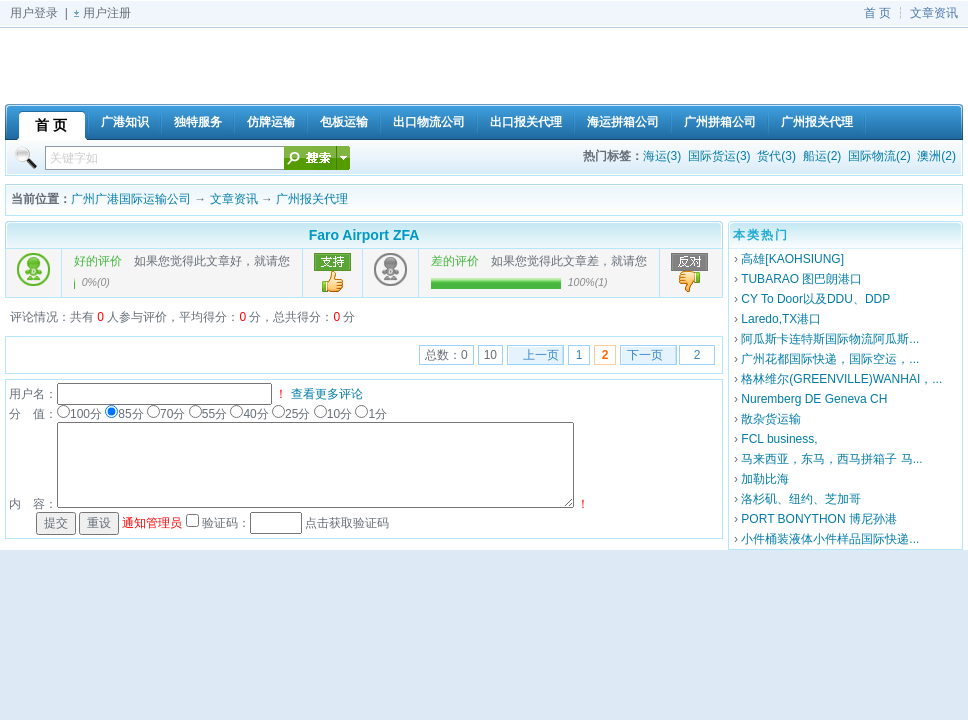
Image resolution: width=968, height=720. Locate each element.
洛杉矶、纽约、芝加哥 (801, 499)
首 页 (877, 13)
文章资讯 (934, 13)
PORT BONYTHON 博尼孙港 (819, 519)
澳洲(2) (936, 156)
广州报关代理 (312, 199)
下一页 (645, 355)
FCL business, (779, 439)
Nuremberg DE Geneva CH (814, 399)
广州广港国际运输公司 (131, 199)
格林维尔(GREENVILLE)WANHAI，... (841, 379)
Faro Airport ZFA (364, 235)
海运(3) (662, 156)
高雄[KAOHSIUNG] (792, 259)
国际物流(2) (879, 156)
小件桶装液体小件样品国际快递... (830, 539)
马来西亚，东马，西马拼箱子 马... (831, 459)
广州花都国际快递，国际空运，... (830, 359)
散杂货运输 (771, 419)
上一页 (541, 355)
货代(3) (776, 156)
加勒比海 (765, 479)
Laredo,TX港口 (781, 319)
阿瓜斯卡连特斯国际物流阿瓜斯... (830, 339)
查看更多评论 (327, 394)
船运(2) (822, 156)
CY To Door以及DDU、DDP (815, 299)
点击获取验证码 (347, 523)
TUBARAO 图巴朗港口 (801, 279)
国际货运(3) (719, 156)
